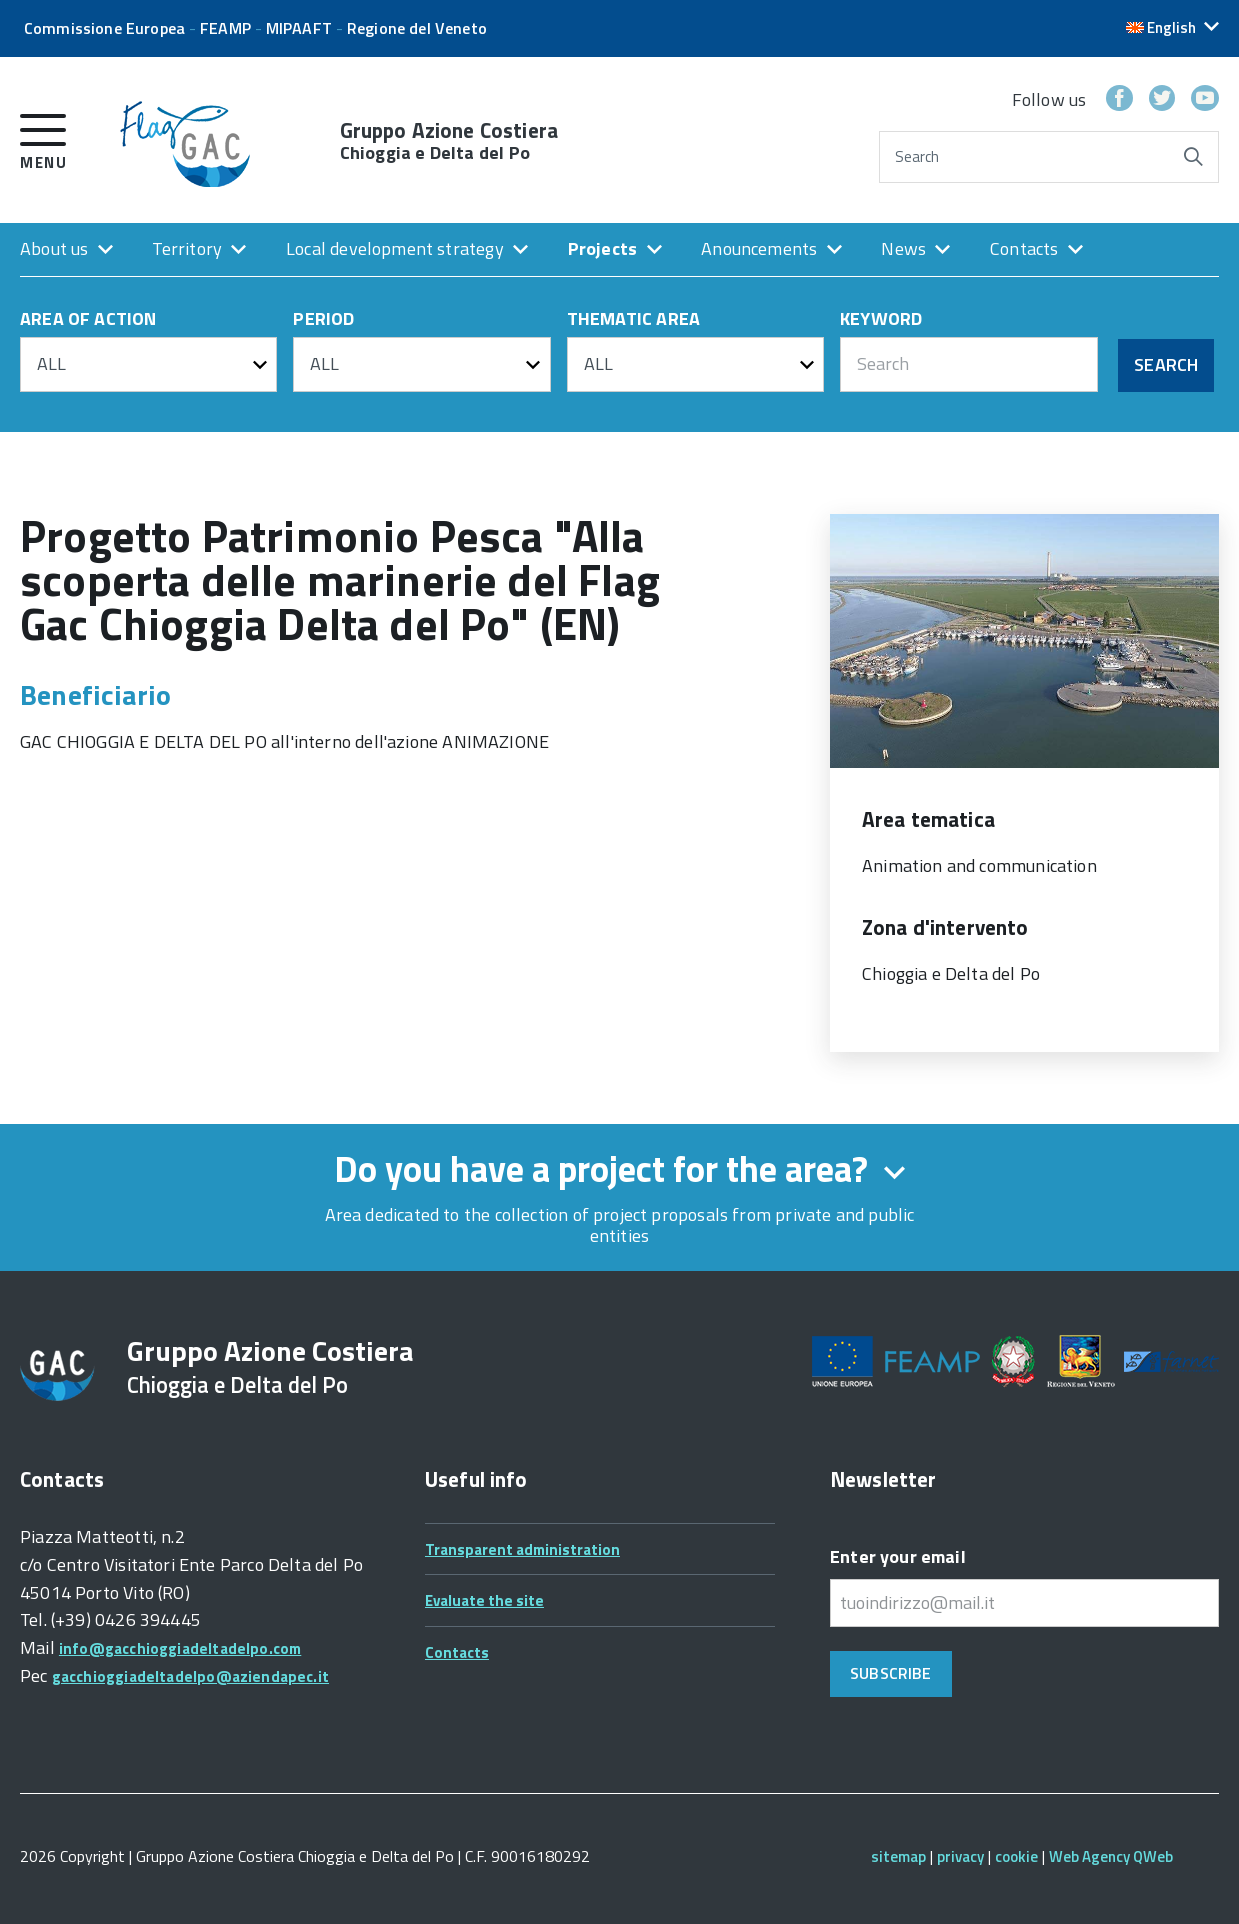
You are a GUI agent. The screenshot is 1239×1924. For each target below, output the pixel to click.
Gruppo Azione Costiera (449, 141)
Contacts (1024, 248)
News (903, 248)
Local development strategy (395, 248)
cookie (1016, 1856)
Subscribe (890, 1673)
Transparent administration (522, 1549)
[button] (1172, 27)
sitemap (898, 1856)
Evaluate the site (484, 1600)
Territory (187, 248)
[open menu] (43, 138)
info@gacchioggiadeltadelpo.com (180, 1648)
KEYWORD (881, 320)
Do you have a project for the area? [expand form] (619, 1168)
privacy (960, 1856)
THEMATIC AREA (633, 320)
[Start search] (1193, 157)
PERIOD (323, 320)
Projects (602, 248)
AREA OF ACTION (88, 320)
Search (917, 156)
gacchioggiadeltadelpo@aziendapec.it (190, 1676)
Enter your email (898, 1556)
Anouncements (759, 248)
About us (54, 248)
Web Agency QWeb (1111, 1856)
